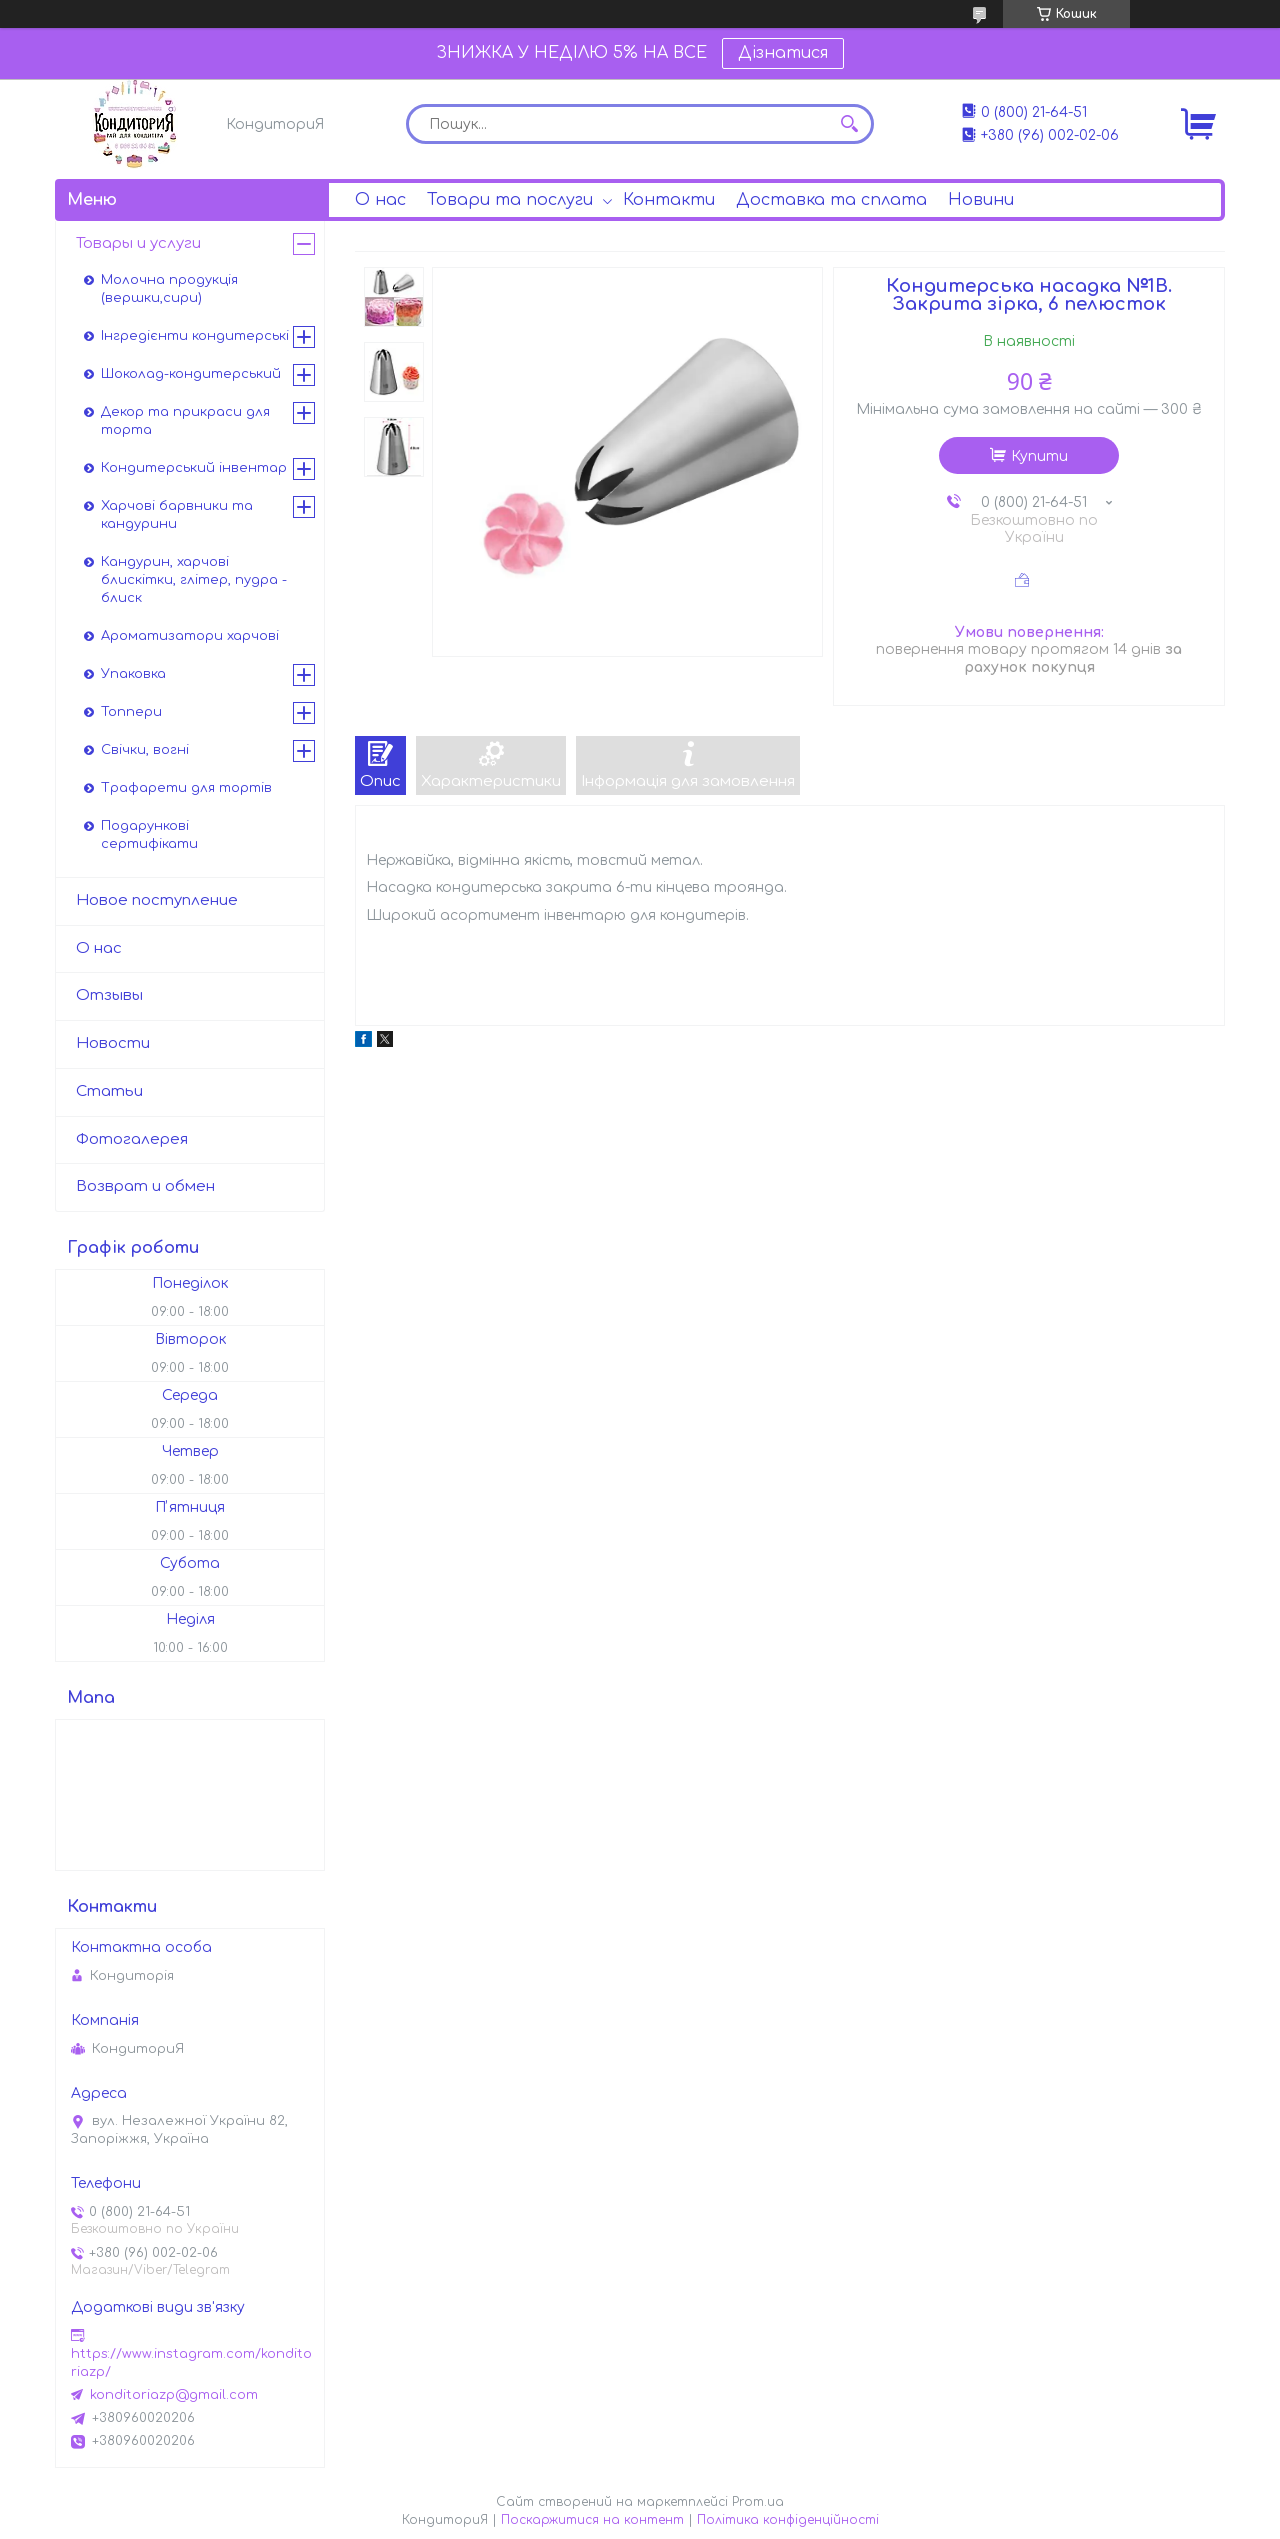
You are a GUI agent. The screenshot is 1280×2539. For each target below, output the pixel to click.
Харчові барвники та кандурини (177, 515)
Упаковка (133, 674)
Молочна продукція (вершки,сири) (169, 289)
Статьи (109, 1091)
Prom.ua (758, 2502)
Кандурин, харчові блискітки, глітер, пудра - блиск (194, 580)
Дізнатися (783, 53)
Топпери (131, 712)
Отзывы (109, 995)
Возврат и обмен (145, 1186)
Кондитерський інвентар (194, 468)
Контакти (669, 200)
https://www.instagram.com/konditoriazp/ (191, 2363)
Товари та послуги (510, 200)
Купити (1039, 456)
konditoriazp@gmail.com (174, 2395)
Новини (981, 200)
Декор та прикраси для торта (185, 421)
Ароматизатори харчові (190, 636)
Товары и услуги (138, 243)
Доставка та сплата (831, 200)
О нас (380, 200)
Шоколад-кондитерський (191, 374)
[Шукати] (849, 124)
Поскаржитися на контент (592, 2520)
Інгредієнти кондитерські (195, 336)
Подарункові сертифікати (149, 835)
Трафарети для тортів (186, 788)
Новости (113, 1043)
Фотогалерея (132, 1139)
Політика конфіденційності (788, 2520)
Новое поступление (157, 900)
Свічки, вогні (145, 750)
